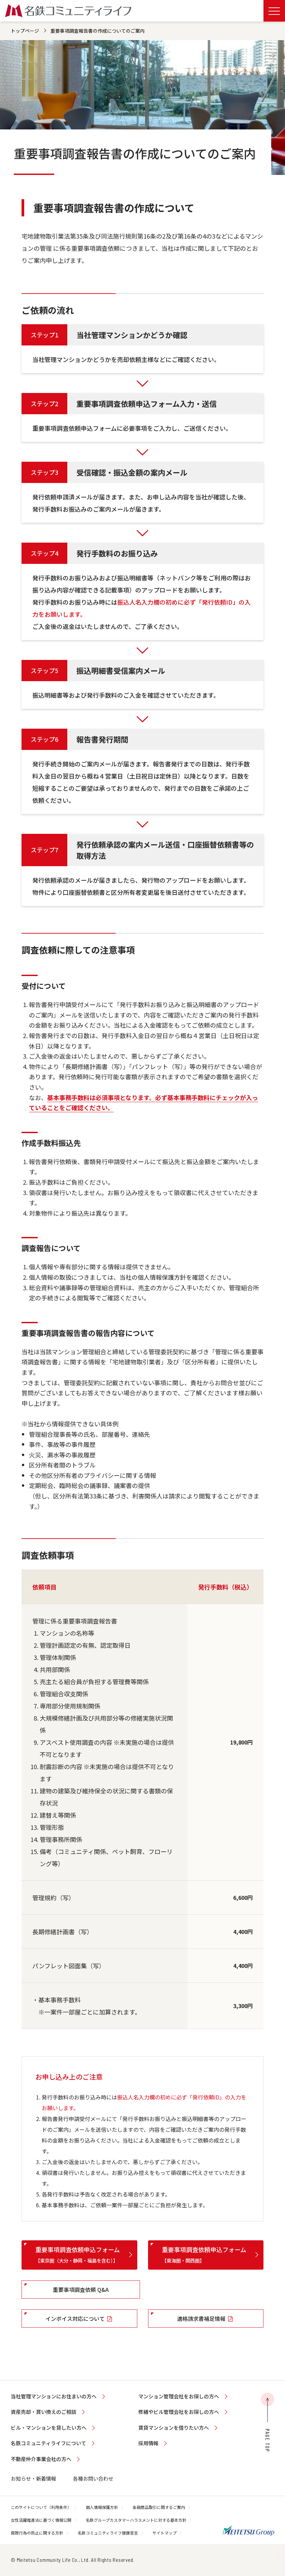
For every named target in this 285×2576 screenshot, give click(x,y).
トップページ (25, 30)
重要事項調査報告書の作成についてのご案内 (97, 30)
